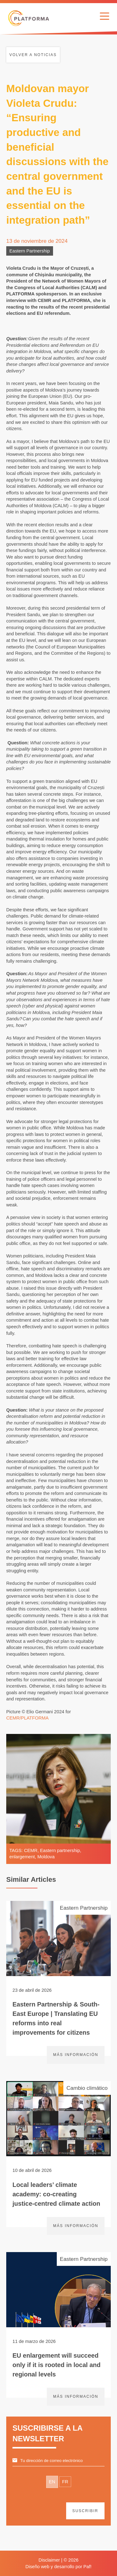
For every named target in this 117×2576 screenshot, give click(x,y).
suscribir (85, 2511)
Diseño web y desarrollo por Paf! (59, 2566)
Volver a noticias (33, 55)
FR (65, 2481)
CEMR (30, 1850)
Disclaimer (49, 2560)
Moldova (46, 1856)
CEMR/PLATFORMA (27, 1717)
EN (52, 2481)
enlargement (22, 1856)
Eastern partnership (60, 1850)
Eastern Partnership (29, 250)
